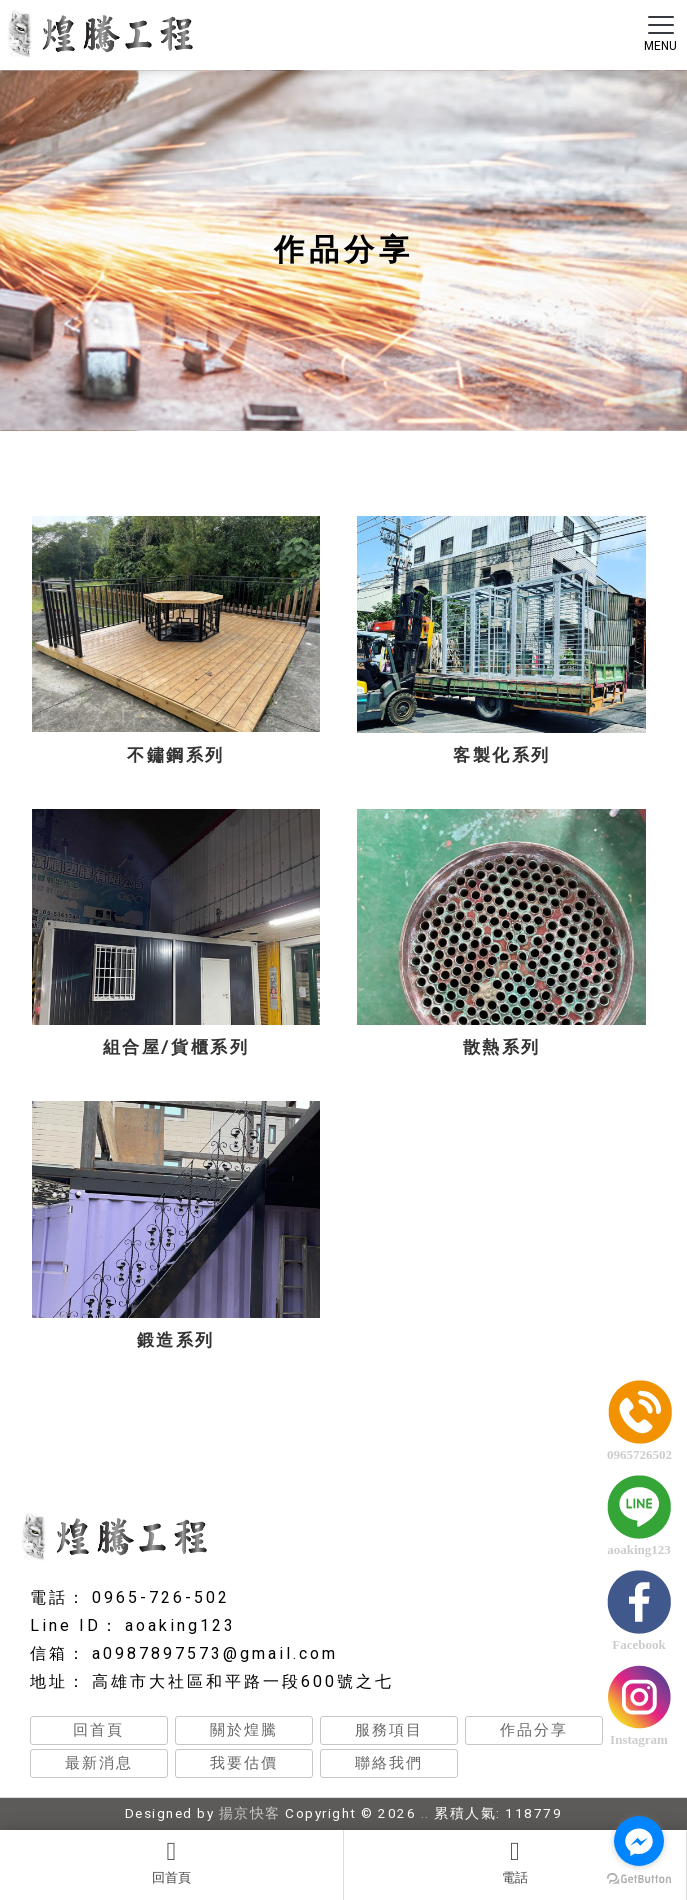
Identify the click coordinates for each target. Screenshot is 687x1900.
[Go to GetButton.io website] (639, 1879)
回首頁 (171, 1862)
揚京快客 (250, 1813)
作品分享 (534, 1730)
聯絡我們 (389, 1763)
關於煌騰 (244, 1730)
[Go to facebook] (639, 1841)
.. (425, 1813)
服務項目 (389, 1730)
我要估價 (244, 1763)
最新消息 (99, 1763)
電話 (515, 1862)
